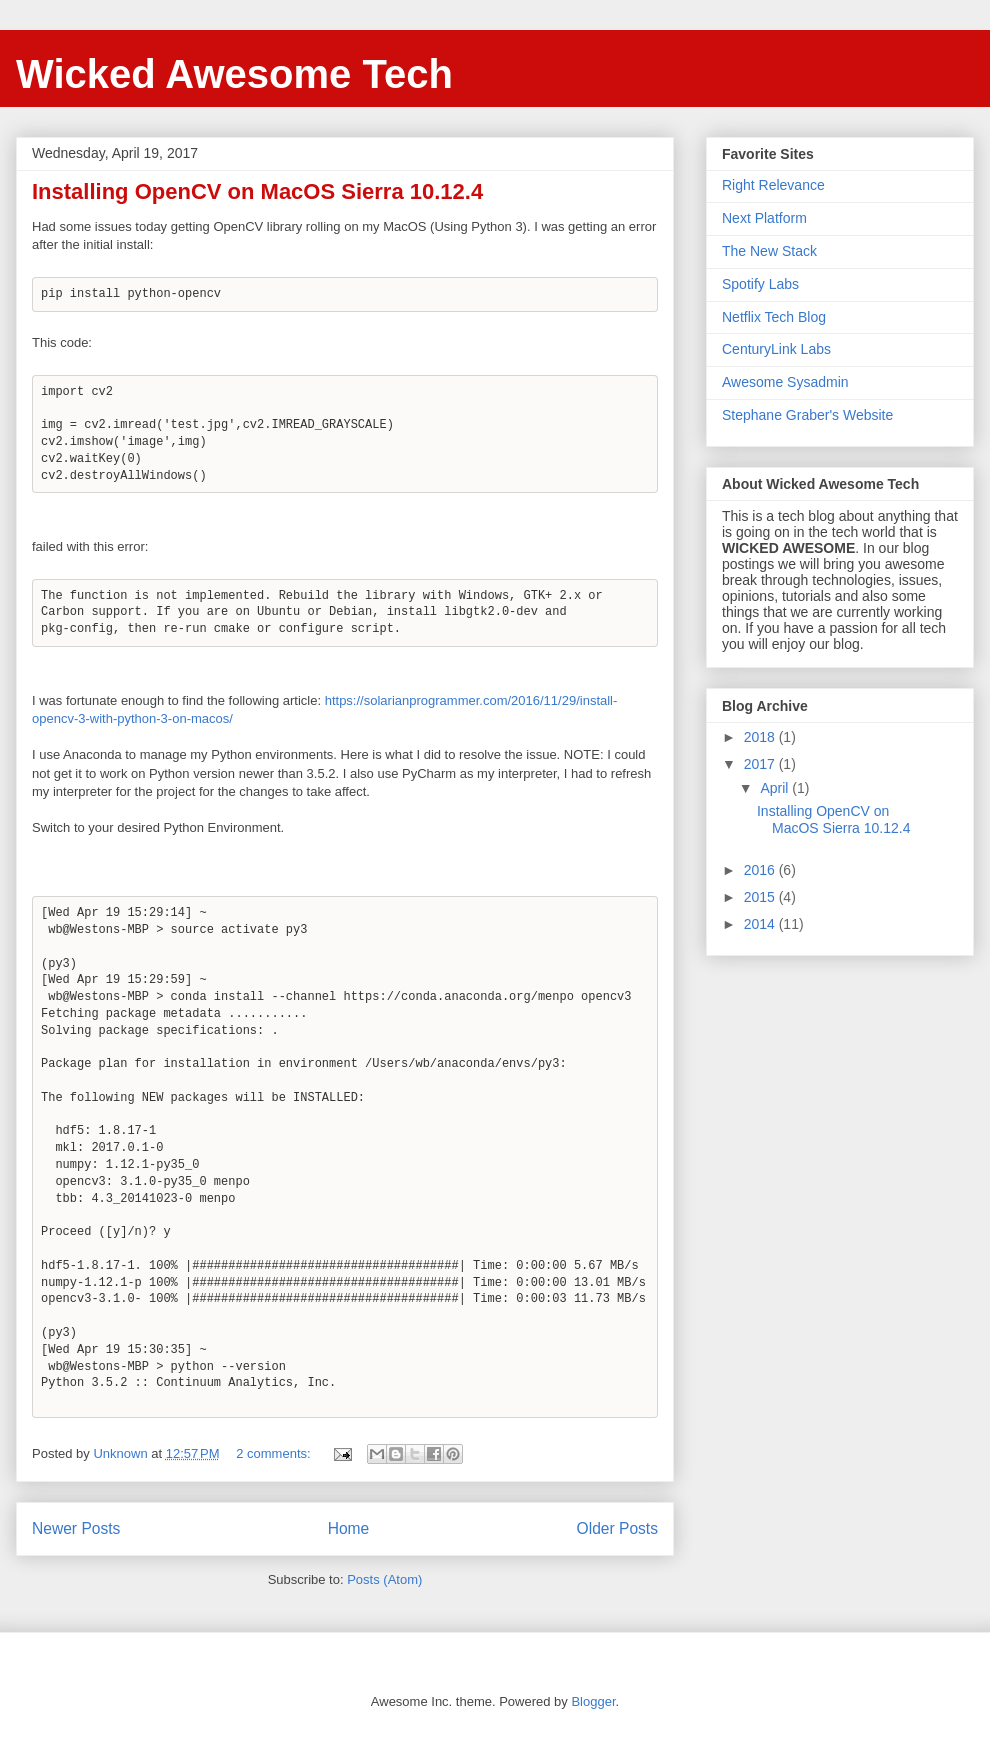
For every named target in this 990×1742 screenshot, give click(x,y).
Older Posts (617, 1528)
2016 (761, 870)
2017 (761, 764)
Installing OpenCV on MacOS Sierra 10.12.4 (257, 191)
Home (349, 1528)
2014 (761, 924)
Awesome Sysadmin (785, 382)
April (776, 788)
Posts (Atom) (384, 1579)
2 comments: (275, 1453)
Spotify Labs (760, 284)
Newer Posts (76, 1528)
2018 (761, 737)
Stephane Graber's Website (807, 415)
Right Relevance (773, 185)
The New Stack (769, 251)
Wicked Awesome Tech (234, 74)
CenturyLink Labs (776, 349)
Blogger (593, 1701)
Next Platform (764, 218)
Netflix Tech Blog (774, 317)
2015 (761, 897)
